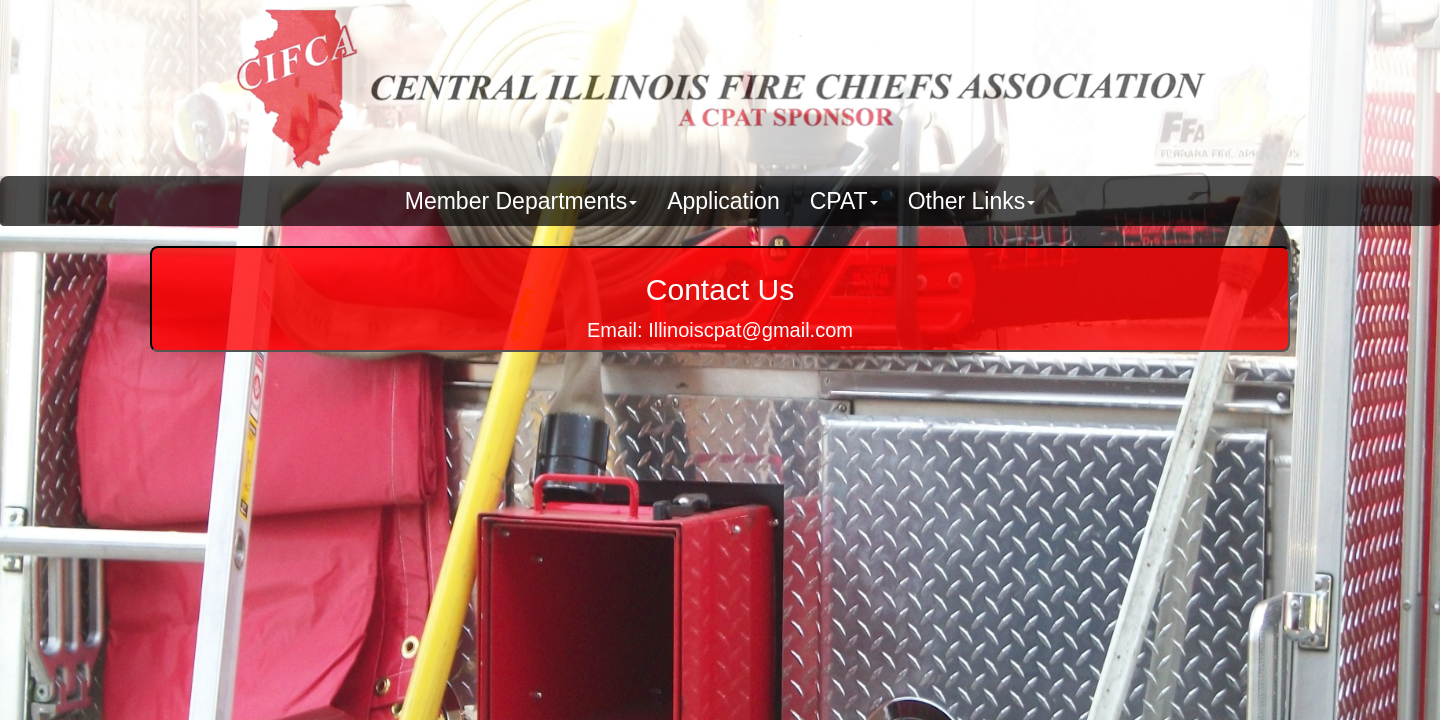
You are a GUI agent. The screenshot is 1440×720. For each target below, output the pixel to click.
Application (723, 201)
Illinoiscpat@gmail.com (750, 330)
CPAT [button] (844, 201)
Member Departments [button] (521, 201)
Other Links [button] (972, 201)
